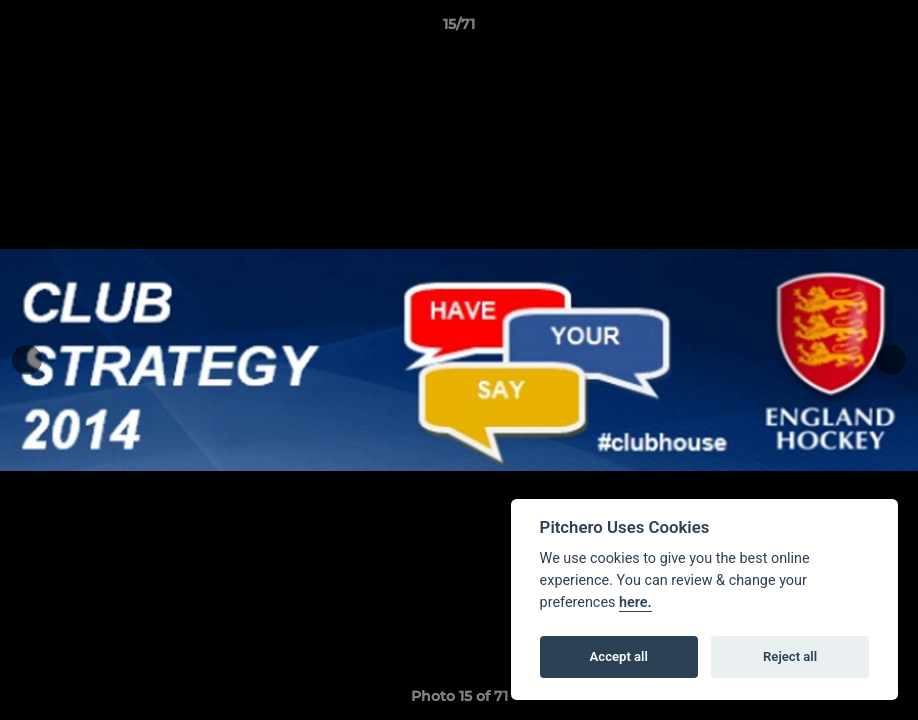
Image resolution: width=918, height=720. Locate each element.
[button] (882, 29)
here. (635, 602)
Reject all (790, 656)
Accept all (619, 656)
